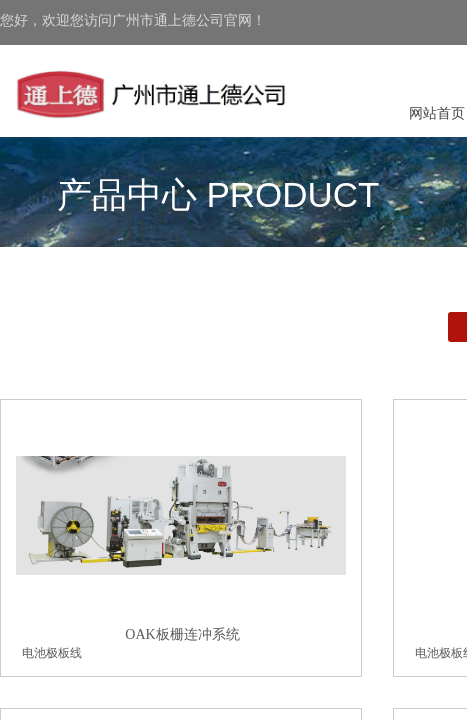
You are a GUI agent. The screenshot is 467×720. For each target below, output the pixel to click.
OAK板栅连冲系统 (182, 634)
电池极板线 (52, 653)
